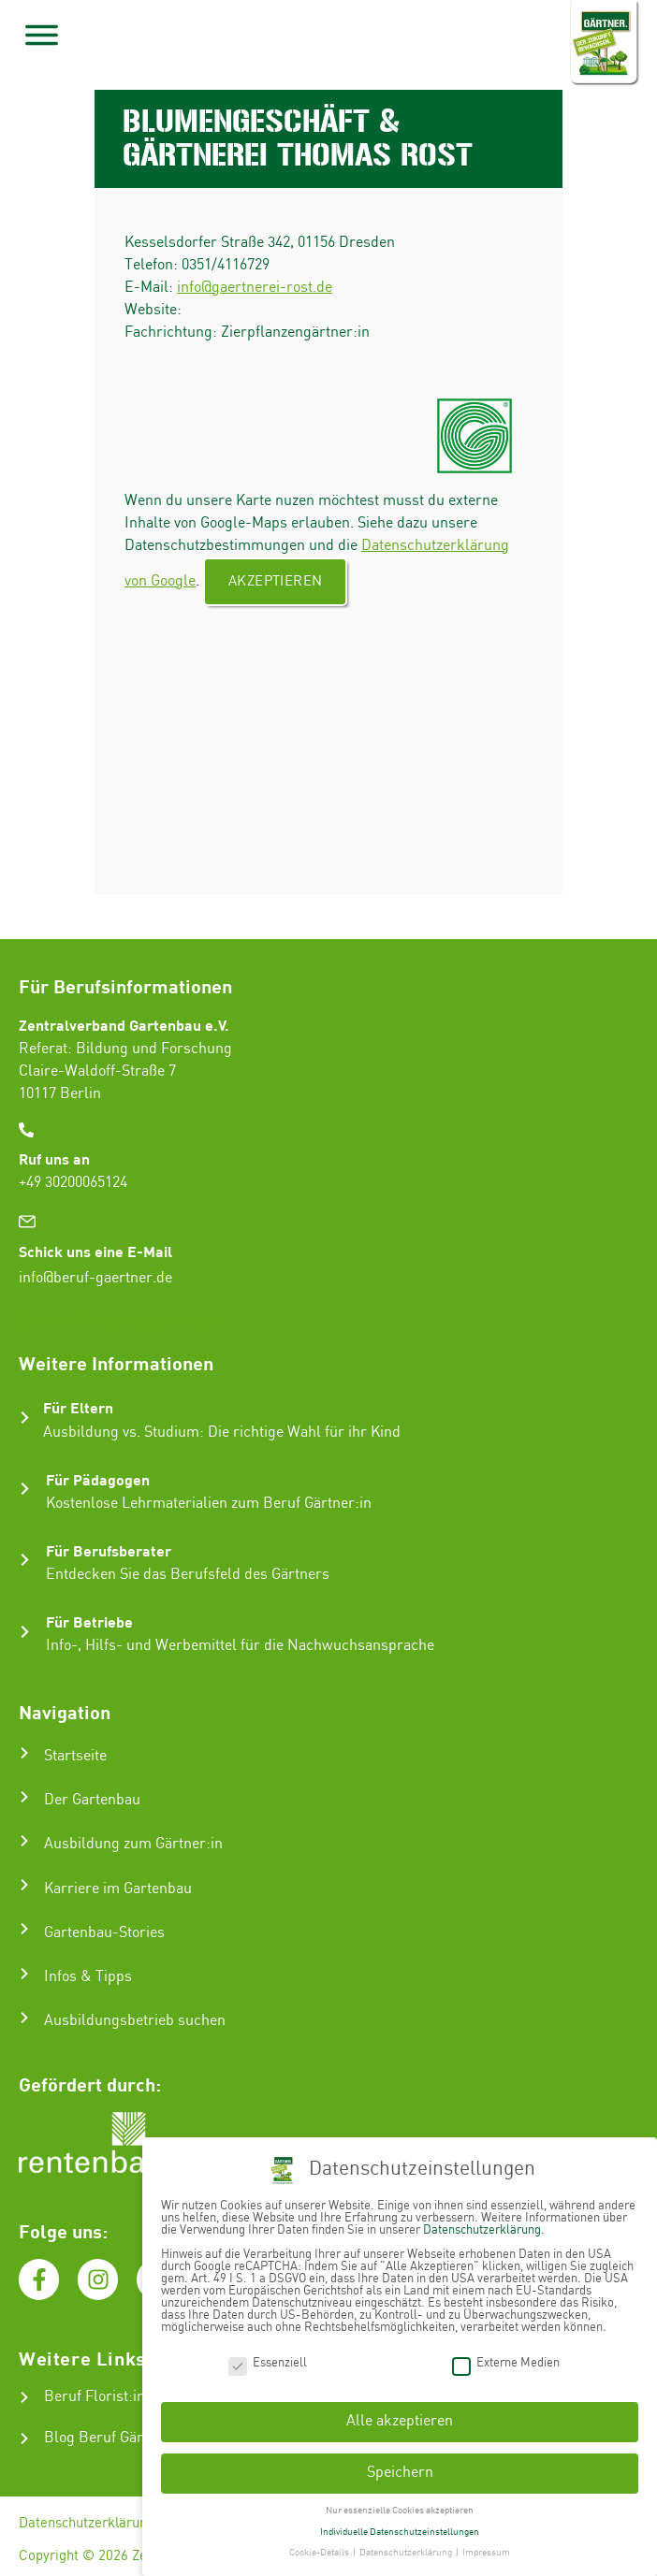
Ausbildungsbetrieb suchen (135, 2021)
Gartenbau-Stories (104, 1933)
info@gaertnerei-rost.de (254, 288)
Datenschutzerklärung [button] (406, 2550)
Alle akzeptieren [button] (399, 2419)
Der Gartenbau (92, 1800)
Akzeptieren (275, 581)
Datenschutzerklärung (86, 2523)
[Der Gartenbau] (24, 1796)
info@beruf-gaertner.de (95, 1278)
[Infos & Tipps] (24, 1973)
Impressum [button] (486, 2550)
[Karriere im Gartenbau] (24, 1884)
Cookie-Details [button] (320, 2550)
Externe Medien (506, 2360)
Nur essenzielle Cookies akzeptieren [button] (400, 2507)
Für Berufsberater (108, 1550)
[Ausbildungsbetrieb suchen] (24, 2017)
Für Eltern (78, 1407)
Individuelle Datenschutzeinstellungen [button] (399, 2529)
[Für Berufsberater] (25, 1560)
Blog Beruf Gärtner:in (115, 2438)
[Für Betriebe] (25, 1632)
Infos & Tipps (88, 1977)
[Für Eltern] (25, 1417)
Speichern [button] (400, 2471)
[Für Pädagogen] (25, 1489)
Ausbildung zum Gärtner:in (133, 1844)
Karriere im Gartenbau (118, 1889)
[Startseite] (24, 1752)
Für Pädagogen (98, 1479)
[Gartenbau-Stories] (24, 1928)
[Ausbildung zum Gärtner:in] (24, 1840)
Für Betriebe (89, 1621)
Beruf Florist (86, 2397)
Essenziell (267, 2360)
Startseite (75, 1756)
